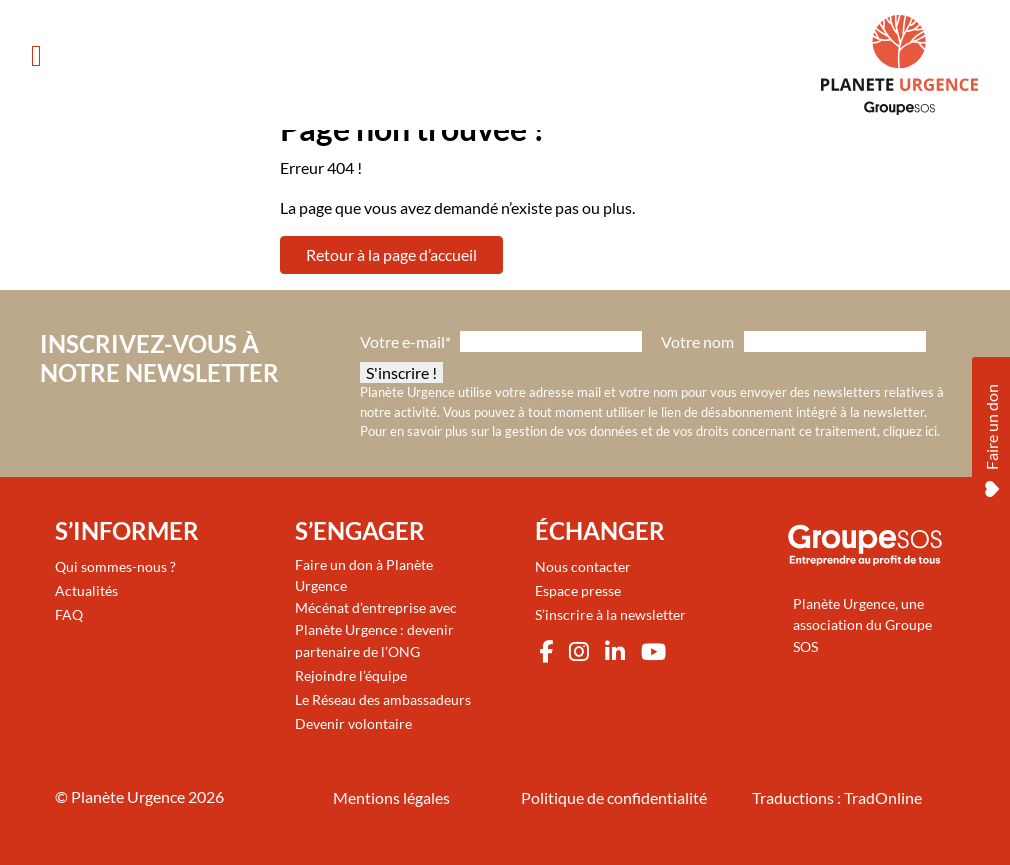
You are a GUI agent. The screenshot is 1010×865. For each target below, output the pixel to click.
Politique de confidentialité (614, 797)
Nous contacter (583, 566)
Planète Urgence (128, 796)
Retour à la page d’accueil (391, 254)
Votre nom (697, 341)
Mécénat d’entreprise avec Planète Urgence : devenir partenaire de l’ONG (376, 629)
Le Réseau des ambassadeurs (383, 699)
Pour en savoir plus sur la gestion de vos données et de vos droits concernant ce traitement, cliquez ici (648, 431)
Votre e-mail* (405, 341)
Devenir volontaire (353, 723)
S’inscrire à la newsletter (610, 614)
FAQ (69, 614)
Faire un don (991, 435)
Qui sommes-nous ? (115, 566)
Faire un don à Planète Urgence (364, 575)
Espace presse (578, 590)
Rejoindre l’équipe (351, 675)
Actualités (86, 590)
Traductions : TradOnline (837, 797)
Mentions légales (391, 797)
